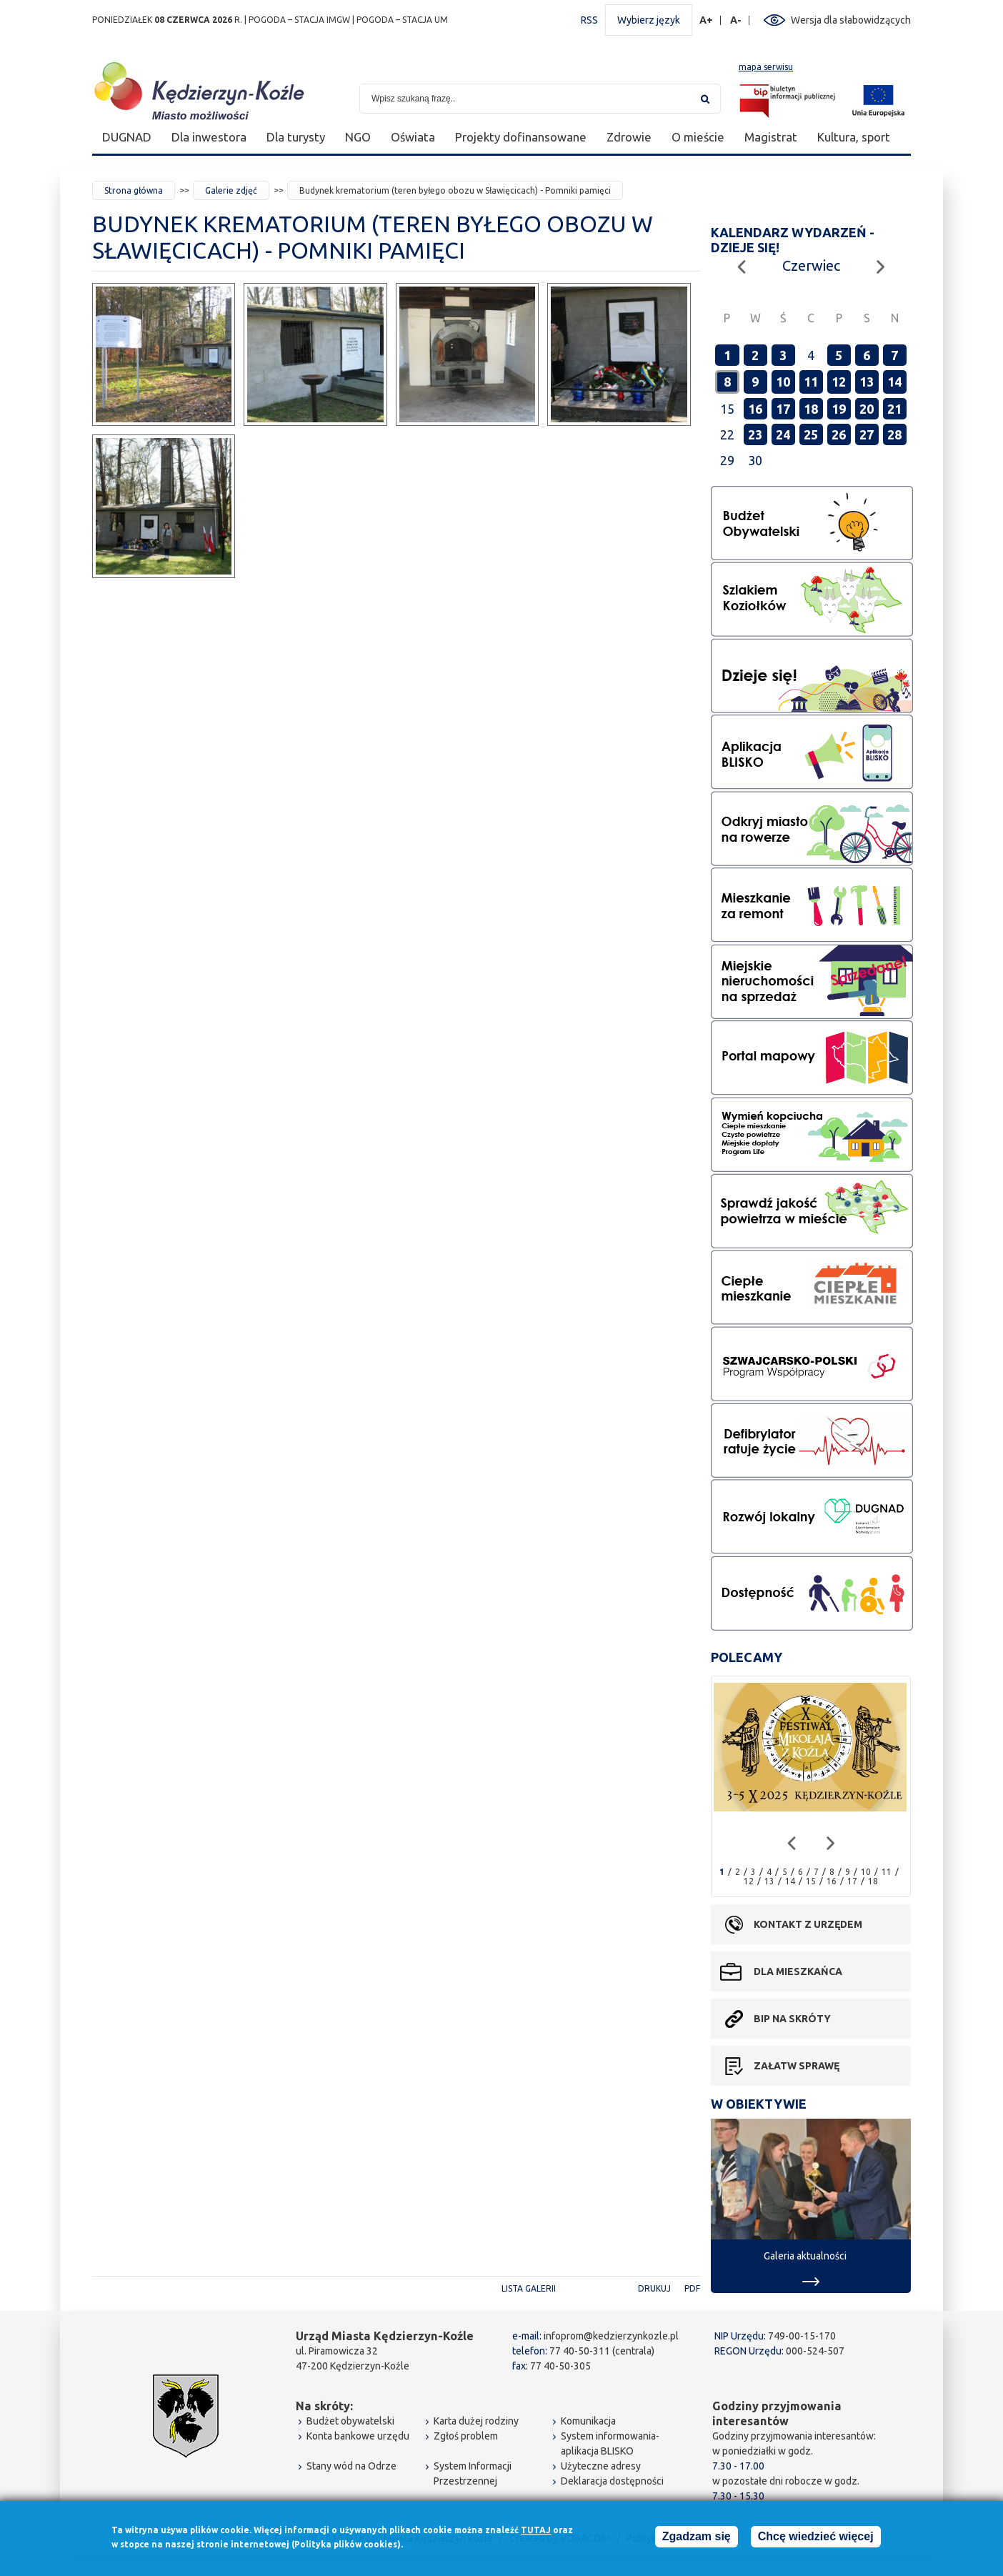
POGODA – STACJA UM (402, 19)
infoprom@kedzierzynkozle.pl (611, 2336)
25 (811, 434)
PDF (692, 2288)
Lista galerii (529, 2288)
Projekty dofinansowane (521, 137)
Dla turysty (295, 137)
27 (866, 434)
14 (894, 381)
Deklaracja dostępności (612, 2481)
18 (811, 409)
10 (783, 381)
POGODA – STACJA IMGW (299, 19)
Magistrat (770, 137)
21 (894, 409)
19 (839, 409)
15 (811, 1881)
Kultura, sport (853, 137)
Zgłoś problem (466, 2436)
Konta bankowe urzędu (357, 2436)
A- (736, 20)
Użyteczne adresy (601, 2466)
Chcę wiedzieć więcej (816, 2539)
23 (755, 434)
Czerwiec (811, 265)
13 (866, 381)
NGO (358, 137)
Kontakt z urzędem (808, 1924)
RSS (589, 20)
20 (866, 409)
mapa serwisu (766, 66)
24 (783, 434)
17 (783, 409)
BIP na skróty (792, 2018)
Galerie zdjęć (231, 190)
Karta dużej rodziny (476, 2421)
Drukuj (654, 2288)
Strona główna (133, 190)
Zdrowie (629, 137)
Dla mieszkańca (798, 1971)
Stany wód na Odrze (351, 2466)
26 (839, 434)
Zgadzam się (696, 2539)
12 (839, 381)
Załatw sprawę (796, 2066)
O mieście (698, 137)
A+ (706, 20)
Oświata (413, 137)
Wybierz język (648, 20)
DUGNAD (126, 137)
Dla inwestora (208, 137)
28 (894, 434)
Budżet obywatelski (350, 2421)
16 (755, 409)
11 (811, 381)
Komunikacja (588, 2421)
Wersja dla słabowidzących (851, 20)
